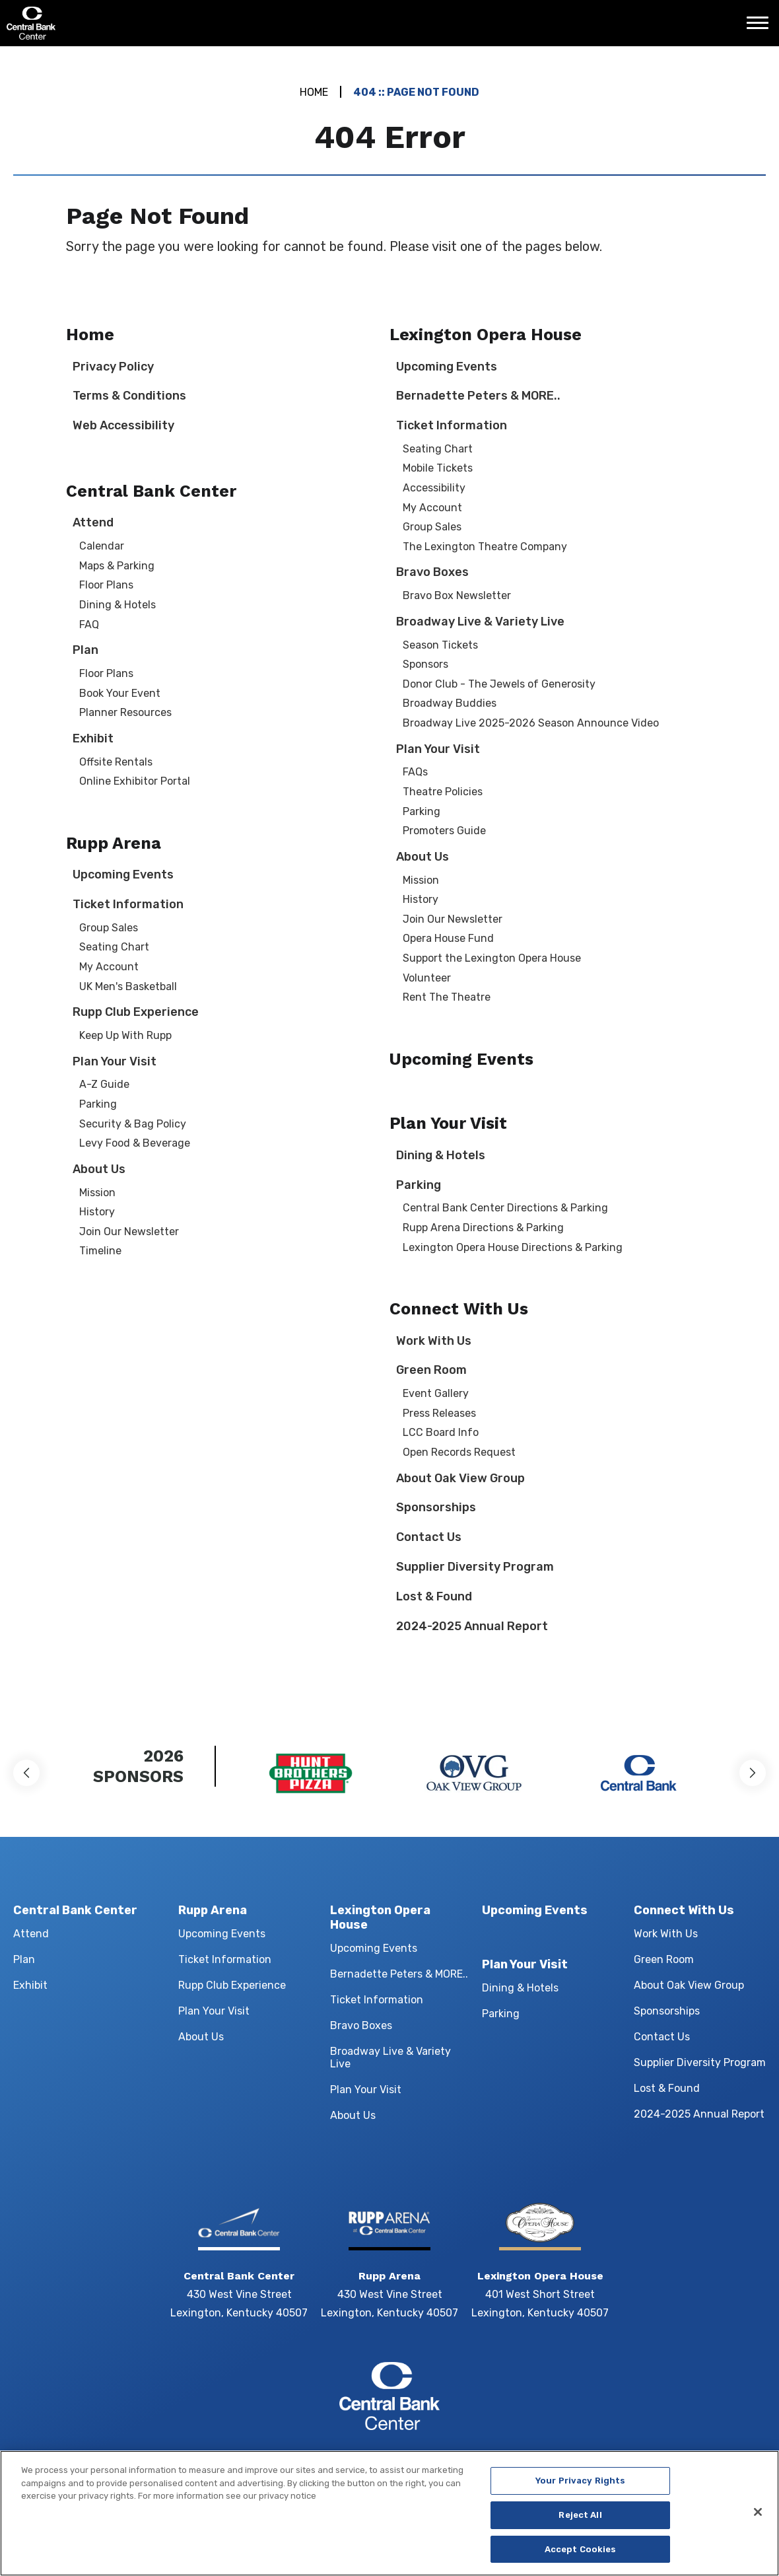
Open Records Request (459, 1452)
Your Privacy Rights (580, 2491)
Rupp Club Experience (136, 1012)
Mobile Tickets (438, 468)
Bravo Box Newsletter (457, 595)
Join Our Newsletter (129, 1231)
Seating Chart (114, 947)
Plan (85, 650)
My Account (109, 966)
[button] (26, 1773)
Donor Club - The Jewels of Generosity (499, 684)
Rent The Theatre (447, 997)
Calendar (101, 546)
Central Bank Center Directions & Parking (505, 1207)
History (97, 1211)
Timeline (100, 1250)
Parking (98, 1104)
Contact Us (428, 1537)
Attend (93, 522)
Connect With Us (459, 1308)
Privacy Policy (113, 366)
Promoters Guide (444, 830)
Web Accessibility (123, 425)
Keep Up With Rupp (125, 1035)
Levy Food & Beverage (134, 1143)
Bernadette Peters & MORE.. (478, 395)
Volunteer (427, 978)
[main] (389, 877)
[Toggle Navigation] (761, 28)
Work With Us (433, 1341)
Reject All (580, 2525)
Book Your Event (119, 693)
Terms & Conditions (129, 395)
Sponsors (425, 664)
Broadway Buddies (449, 703)
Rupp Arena (113, 843)
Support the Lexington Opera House (492, 958)
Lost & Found (434, 1596)
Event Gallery (436, 1393)
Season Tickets (440, 645)
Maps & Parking (116, 565)
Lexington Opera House (486, 334)
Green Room (431, 1370)
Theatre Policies (443, 791)
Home (314, 92)
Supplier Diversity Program (475, 1566)
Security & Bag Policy (132, 1124)
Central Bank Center (78, 23)
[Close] (757, 2522)
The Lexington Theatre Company (485, 546)
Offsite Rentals (115, 762)
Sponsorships (436, 1507)
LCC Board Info (441, 1432)
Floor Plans (106, 585)
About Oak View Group (460, 1478)
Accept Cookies (581, 2559)
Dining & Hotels (117, 604)
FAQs (415, 772)
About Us (99, 1169)
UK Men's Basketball (128, 986)
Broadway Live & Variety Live (480, 621)
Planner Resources (125, 712)
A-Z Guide (104, 1084)
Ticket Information (128, 904)
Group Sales (108, 927)
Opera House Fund (448, 938)
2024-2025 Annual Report (472, 1626)
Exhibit (93, 738)
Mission (97, 1192)
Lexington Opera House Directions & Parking (513, 1247)
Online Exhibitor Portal (134, 781)
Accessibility (434, 488)
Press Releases (439, 1413)
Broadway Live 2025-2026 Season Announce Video (531, 723)
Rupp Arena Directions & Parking (483, 1227)
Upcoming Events (123, 874)
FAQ (89, 624)
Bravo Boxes (432, 572)
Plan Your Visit (114, 1061)
